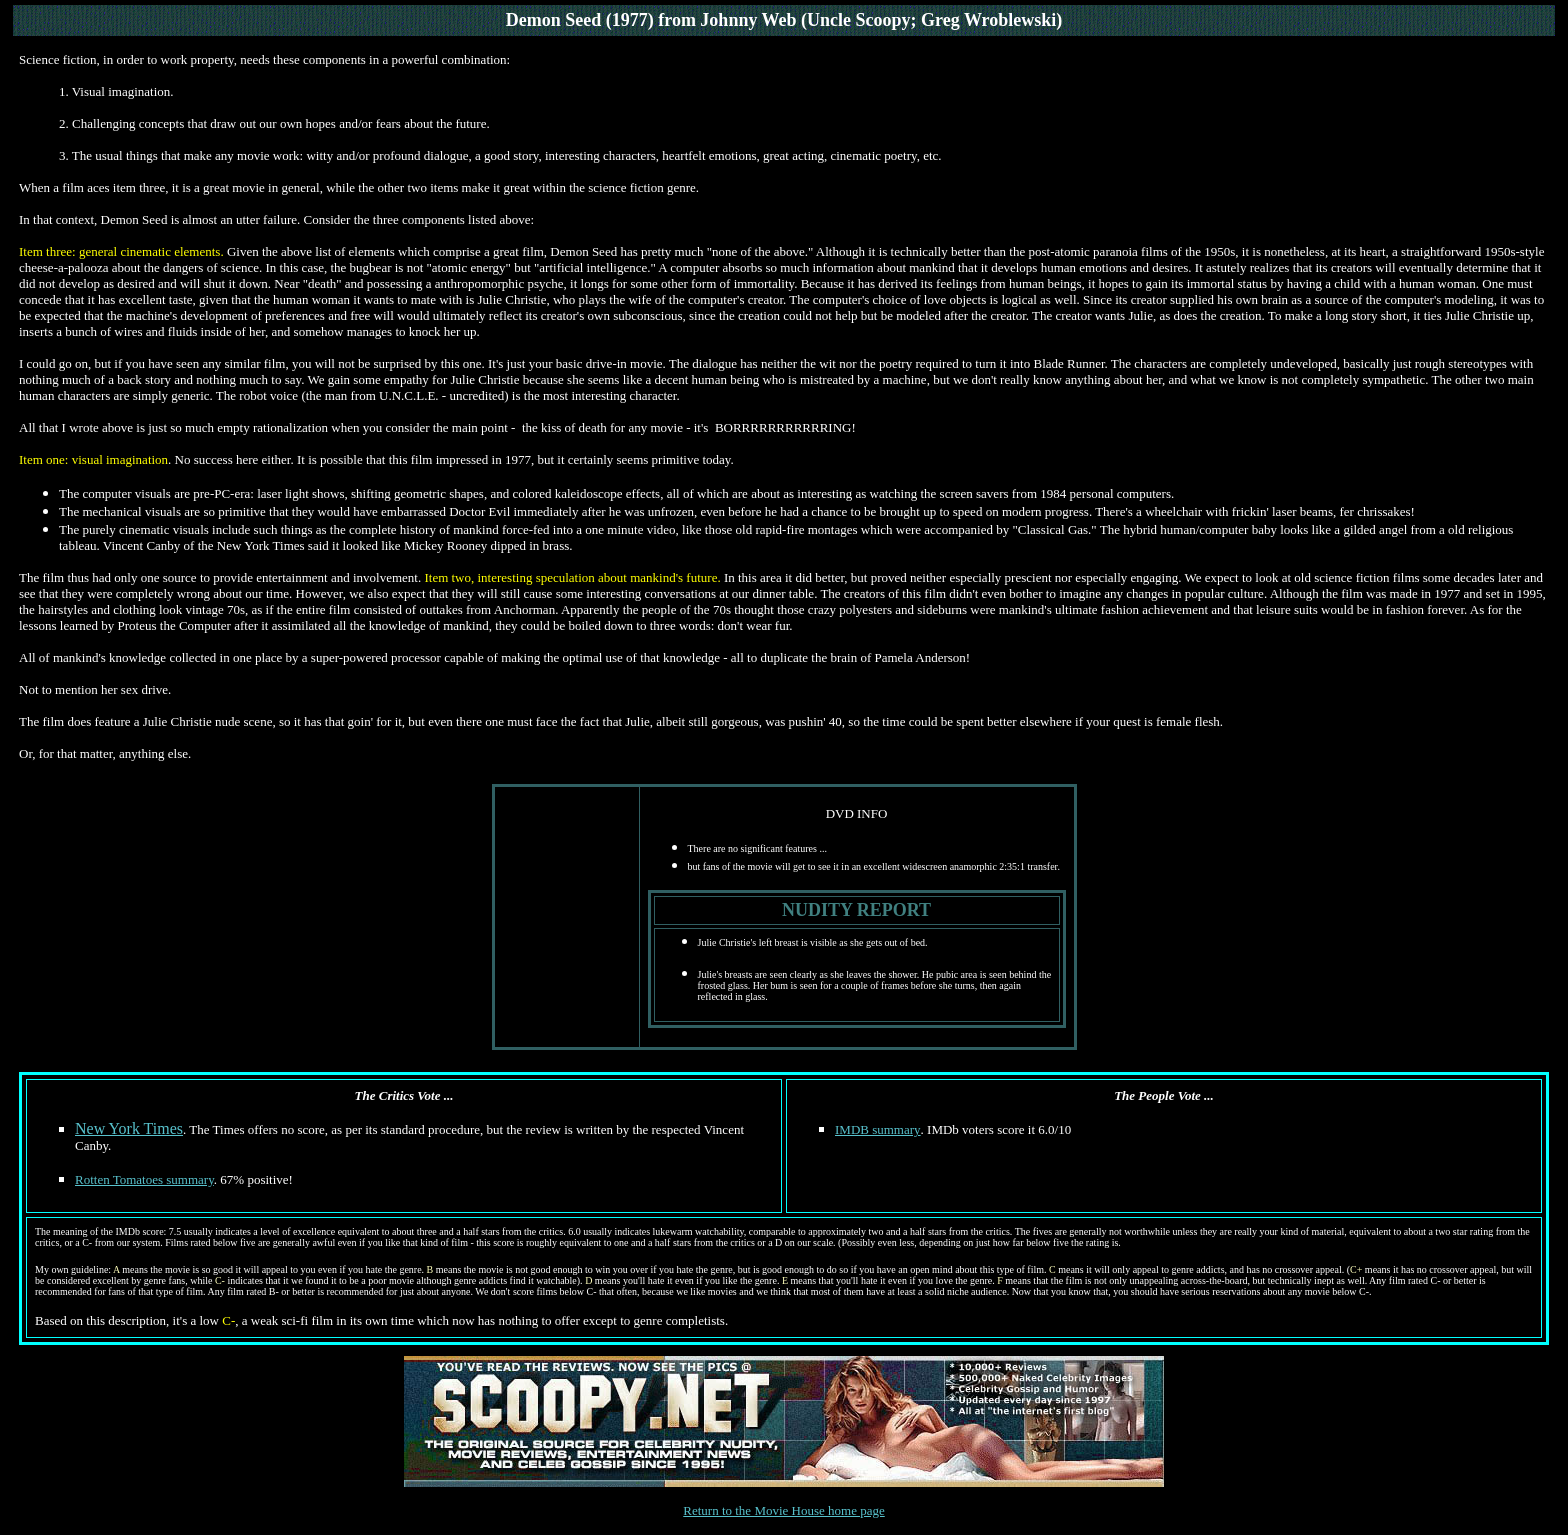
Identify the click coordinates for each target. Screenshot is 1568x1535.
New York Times (129, 1128)
